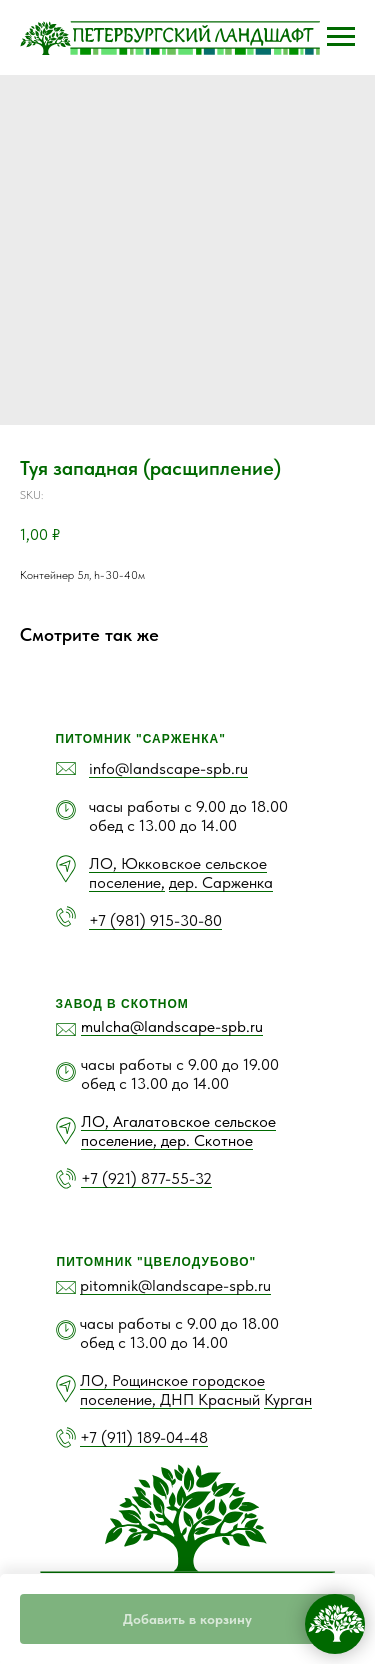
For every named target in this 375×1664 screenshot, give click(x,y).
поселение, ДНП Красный (170, 1399)
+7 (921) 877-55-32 (146, 1178)
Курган (288, 1399)
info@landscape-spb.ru (168, 768)
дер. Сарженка (221, 882)
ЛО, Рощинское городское (172, 1380)
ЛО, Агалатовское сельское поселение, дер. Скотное (178, 1131)
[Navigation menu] (341, 37)
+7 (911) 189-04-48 (144, 1437)
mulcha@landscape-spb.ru (172, 1026)
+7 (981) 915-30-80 (155, 920)
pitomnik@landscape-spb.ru (175, 1285)
